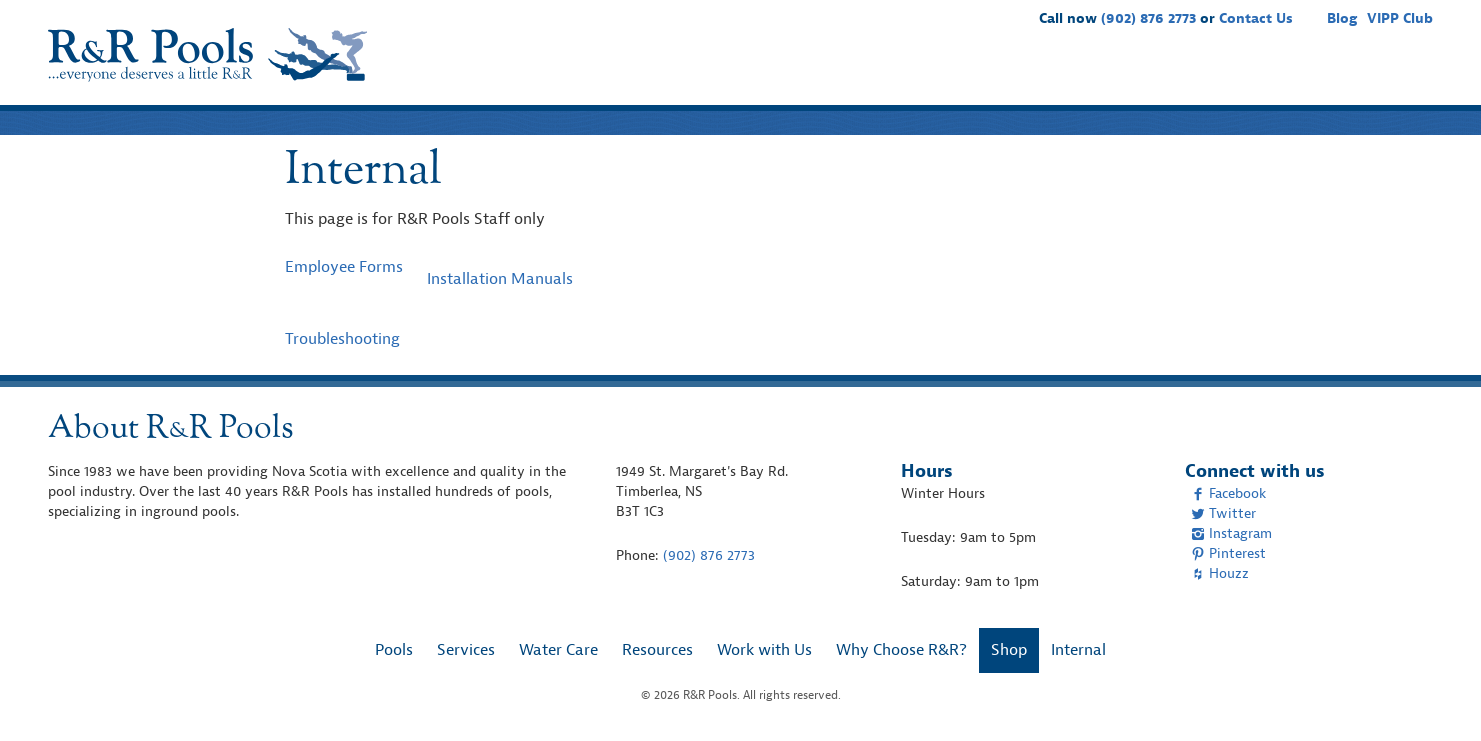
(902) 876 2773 (1148, 18)
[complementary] (1436, 696)
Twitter (1223, 513)
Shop (1403, 76)
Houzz (1220, 573)
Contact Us (1256, 18)
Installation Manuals (500, 279)
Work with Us (1158, 76)
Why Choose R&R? (1295, 76)
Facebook (1228, 493)
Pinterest (1228, 553)
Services (860, 76)
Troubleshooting (342, 339)
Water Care (952, 76)
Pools (788, 76)
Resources (1051, 76)
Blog (1342, 18)
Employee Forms (344, 267)
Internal (1078, 650)
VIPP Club (1400, 18)
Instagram (1231, 533)
